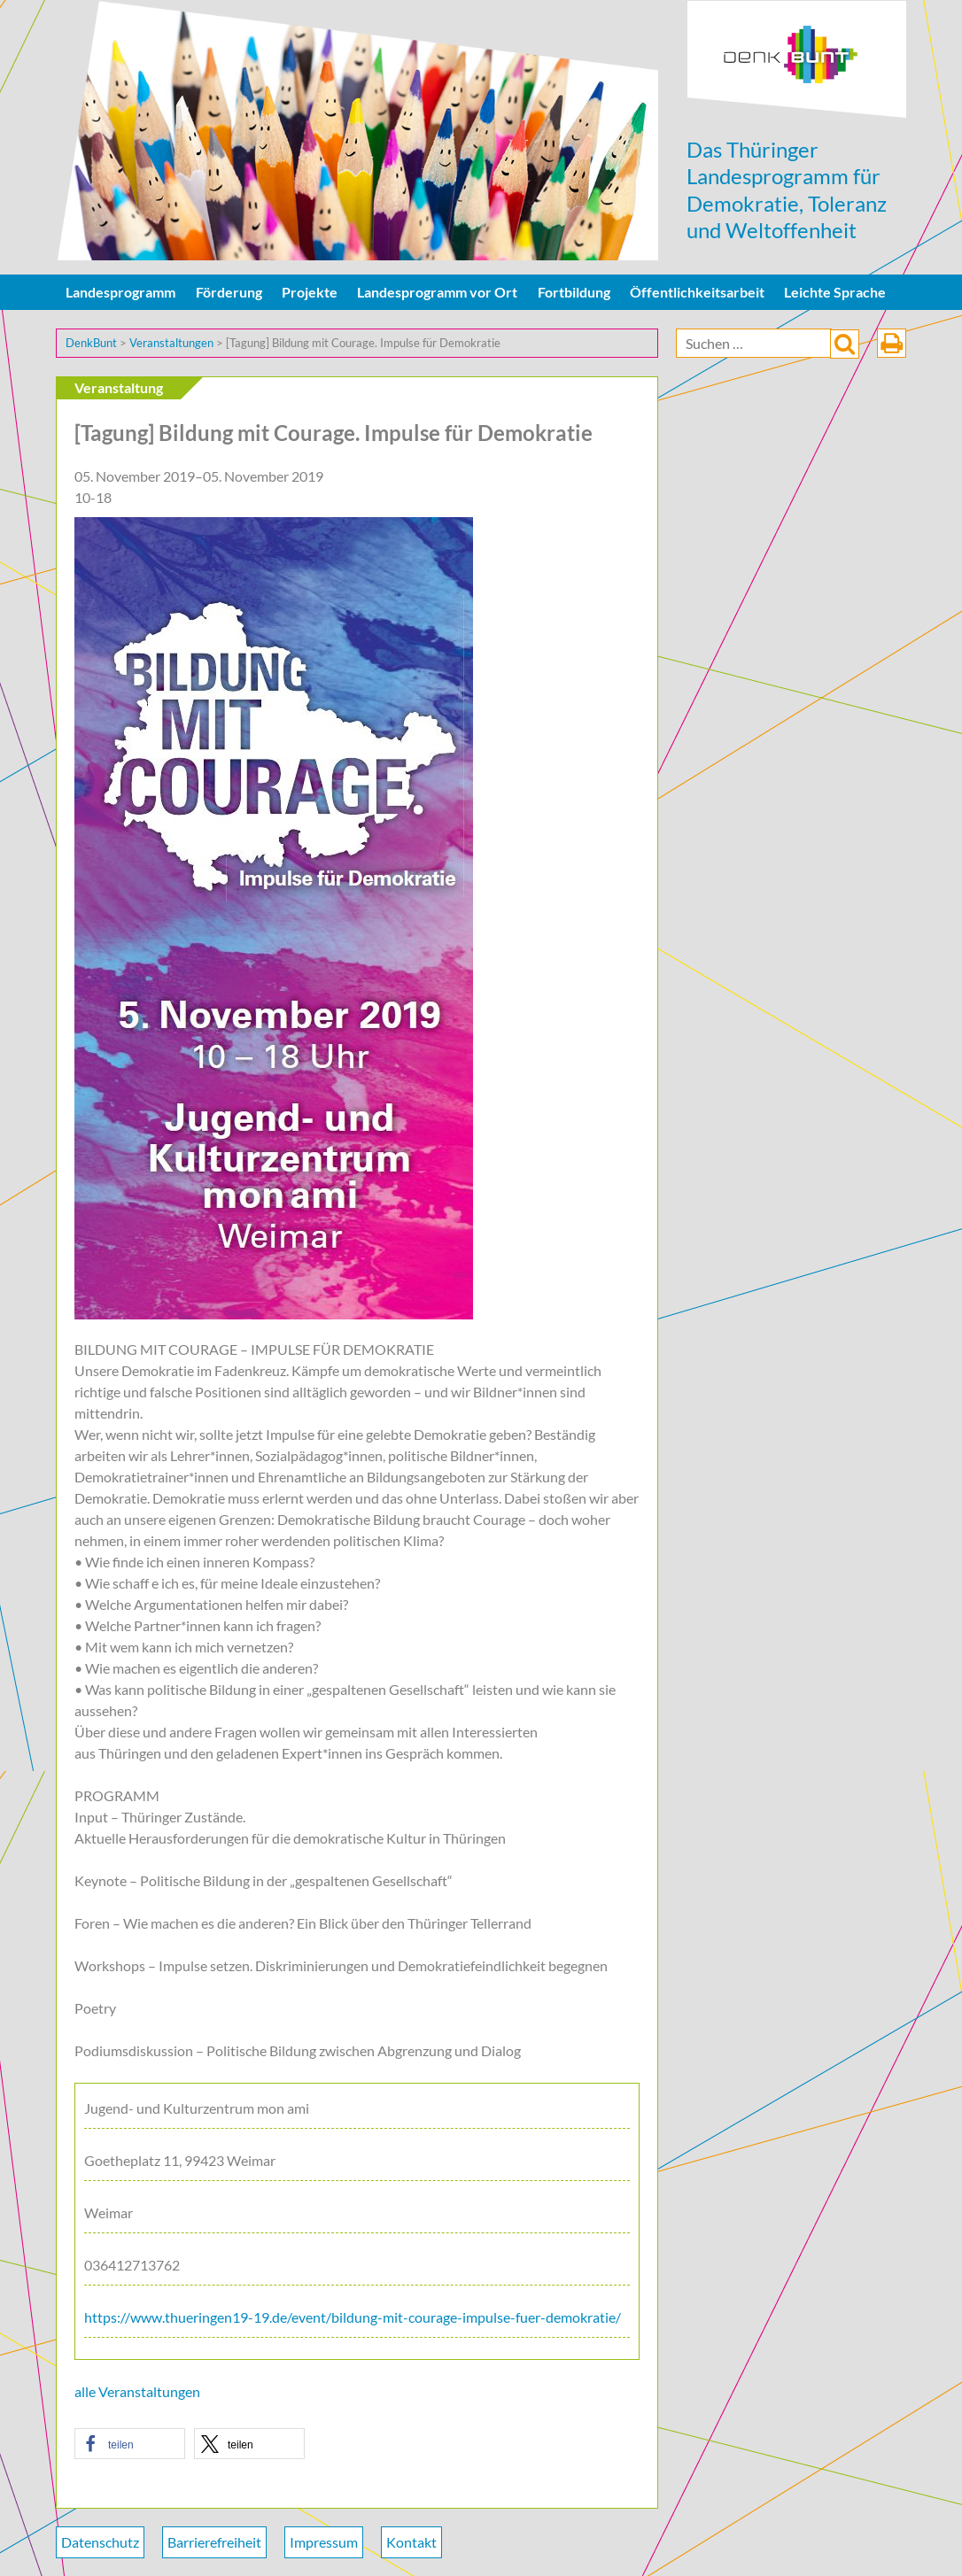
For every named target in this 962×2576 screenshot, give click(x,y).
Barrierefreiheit (214, 2541)
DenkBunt (796, 60)
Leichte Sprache (835, 291)
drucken (891, 343)
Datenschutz (100, 2541)
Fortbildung (574, 291)
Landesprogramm (120, 291)
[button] (129, 2443)
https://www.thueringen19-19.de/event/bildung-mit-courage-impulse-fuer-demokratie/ (352, 2317)
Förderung (229, 291)
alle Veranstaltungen (137, 2391)
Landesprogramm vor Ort (437, 291)
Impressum (324, 2541)
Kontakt (411, 2541)
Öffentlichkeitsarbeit (697, 291)
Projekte (309, 291)
